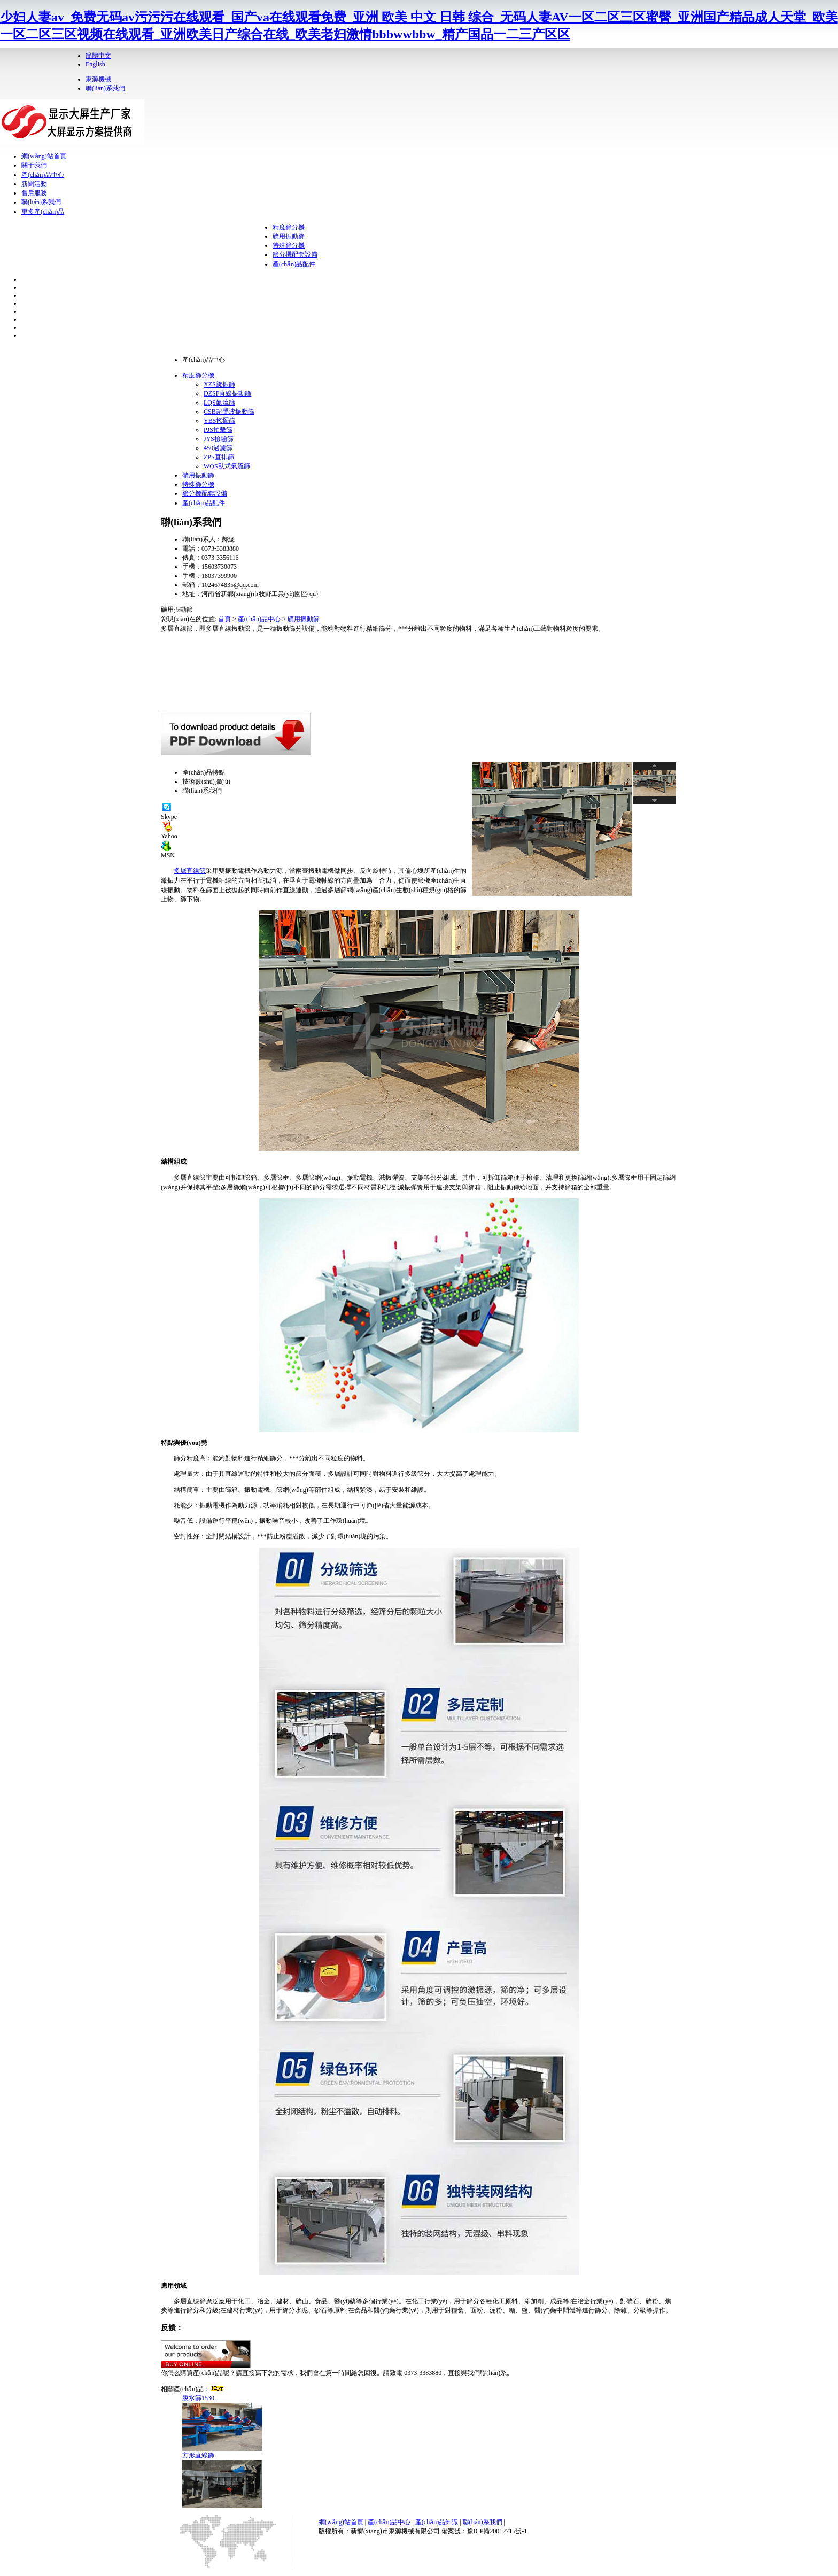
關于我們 (34, 165)
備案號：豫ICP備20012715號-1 (484, 2531)
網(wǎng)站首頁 (43, 156)
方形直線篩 (198, 2455)
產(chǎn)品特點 (203, 772)
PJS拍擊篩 (218, 430)
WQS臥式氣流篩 (227, 466)
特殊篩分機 (289, 245)
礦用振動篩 (289, 236)
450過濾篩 (218, 448)
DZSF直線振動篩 (227, 393)
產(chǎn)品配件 (294, 264)
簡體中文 (98, 55)
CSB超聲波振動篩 (229, 411)
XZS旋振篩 (219, 384)
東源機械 (98, 79)
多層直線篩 (190, 871)
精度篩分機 (289, 227)
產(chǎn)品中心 (42, 175)
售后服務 (34, 193)
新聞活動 (34, 184)
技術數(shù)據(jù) (206, 781)
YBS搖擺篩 (219, 420)
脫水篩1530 (198, 2398)
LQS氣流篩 (219, 402)
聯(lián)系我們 (105, 88)
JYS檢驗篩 (219, 439)
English (95, 64)
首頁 (224, 619)
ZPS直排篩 (219, 457)
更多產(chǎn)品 (42, 211)
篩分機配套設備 (295, 254)
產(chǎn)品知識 (436, 2522)
